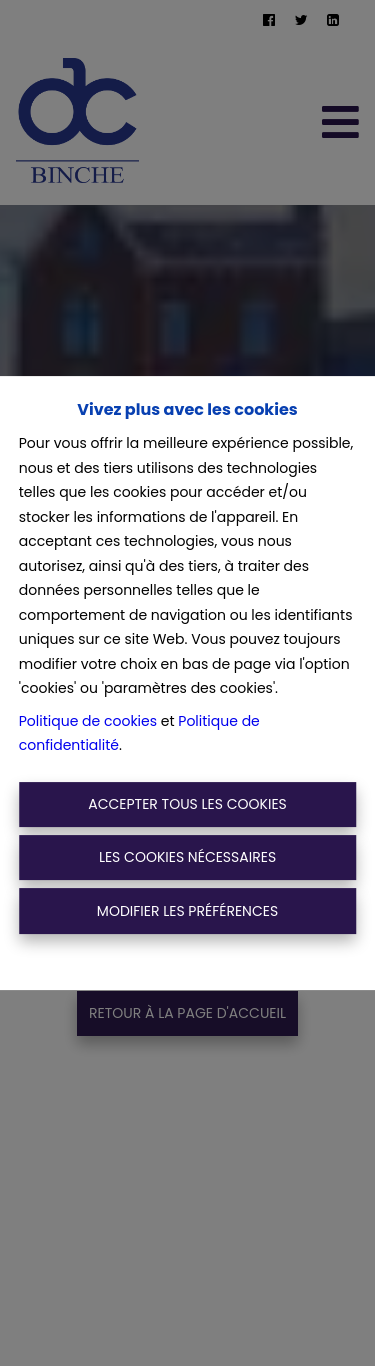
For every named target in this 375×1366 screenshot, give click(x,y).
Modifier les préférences (187, 911)
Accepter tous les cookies (187, 804)
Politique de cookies (88, 721)
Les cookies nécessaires (187, 857)
